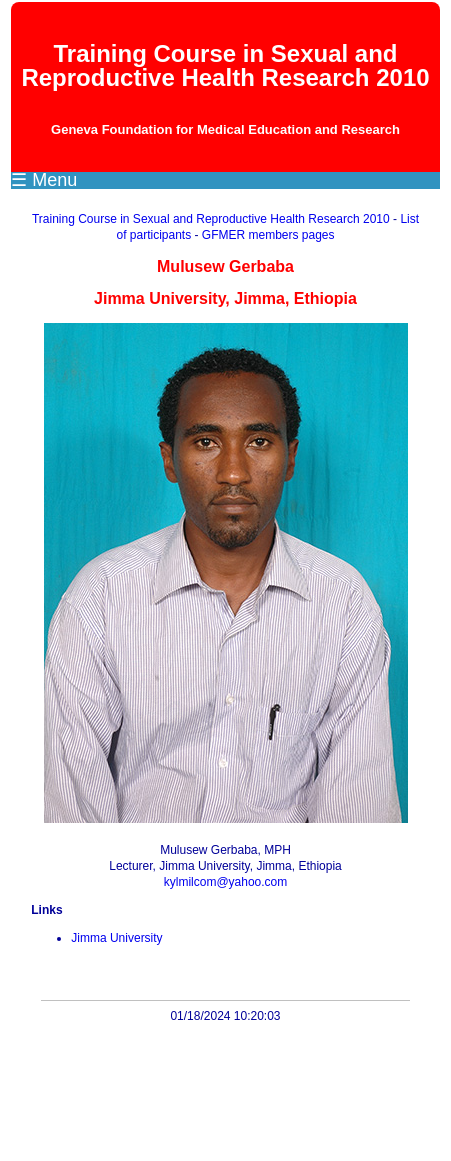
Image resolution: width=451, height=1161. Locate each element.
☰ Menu (44, 180)
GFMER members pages (268, 235)
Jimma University (116, 938)
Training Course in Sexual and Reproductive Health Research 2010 (211, 219)
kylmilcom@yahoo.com (226, 882)
